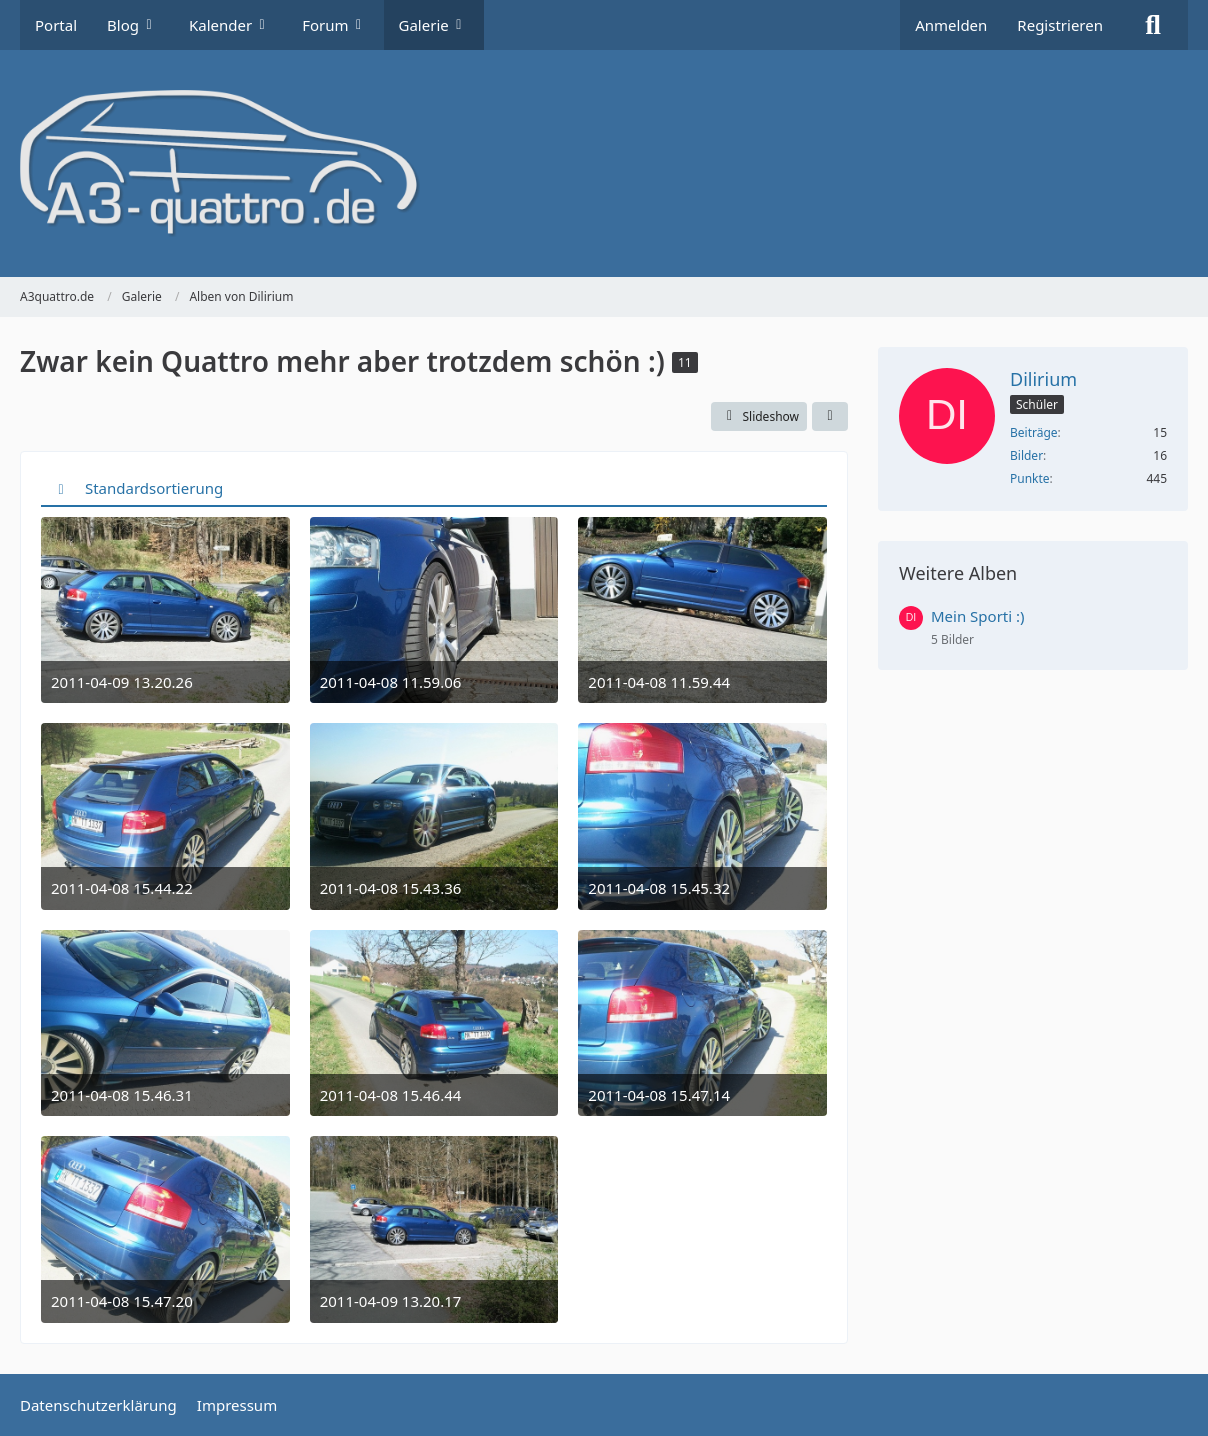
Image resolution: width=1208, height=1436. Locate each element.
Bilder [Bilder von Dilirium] (1026, 455)
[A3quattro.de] (604, 163)
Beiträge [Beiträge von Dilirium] (1034, 432)
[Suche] (1153, 25)
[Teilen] (830, 417)
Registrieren (1060, 25)
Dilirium (1043, 379)
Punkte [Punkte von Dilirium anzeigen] (1030, 478)
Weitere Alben (958, 573)
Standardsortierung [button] (154, 488)
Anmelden (951, 25)
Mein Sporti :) (978, 616)
